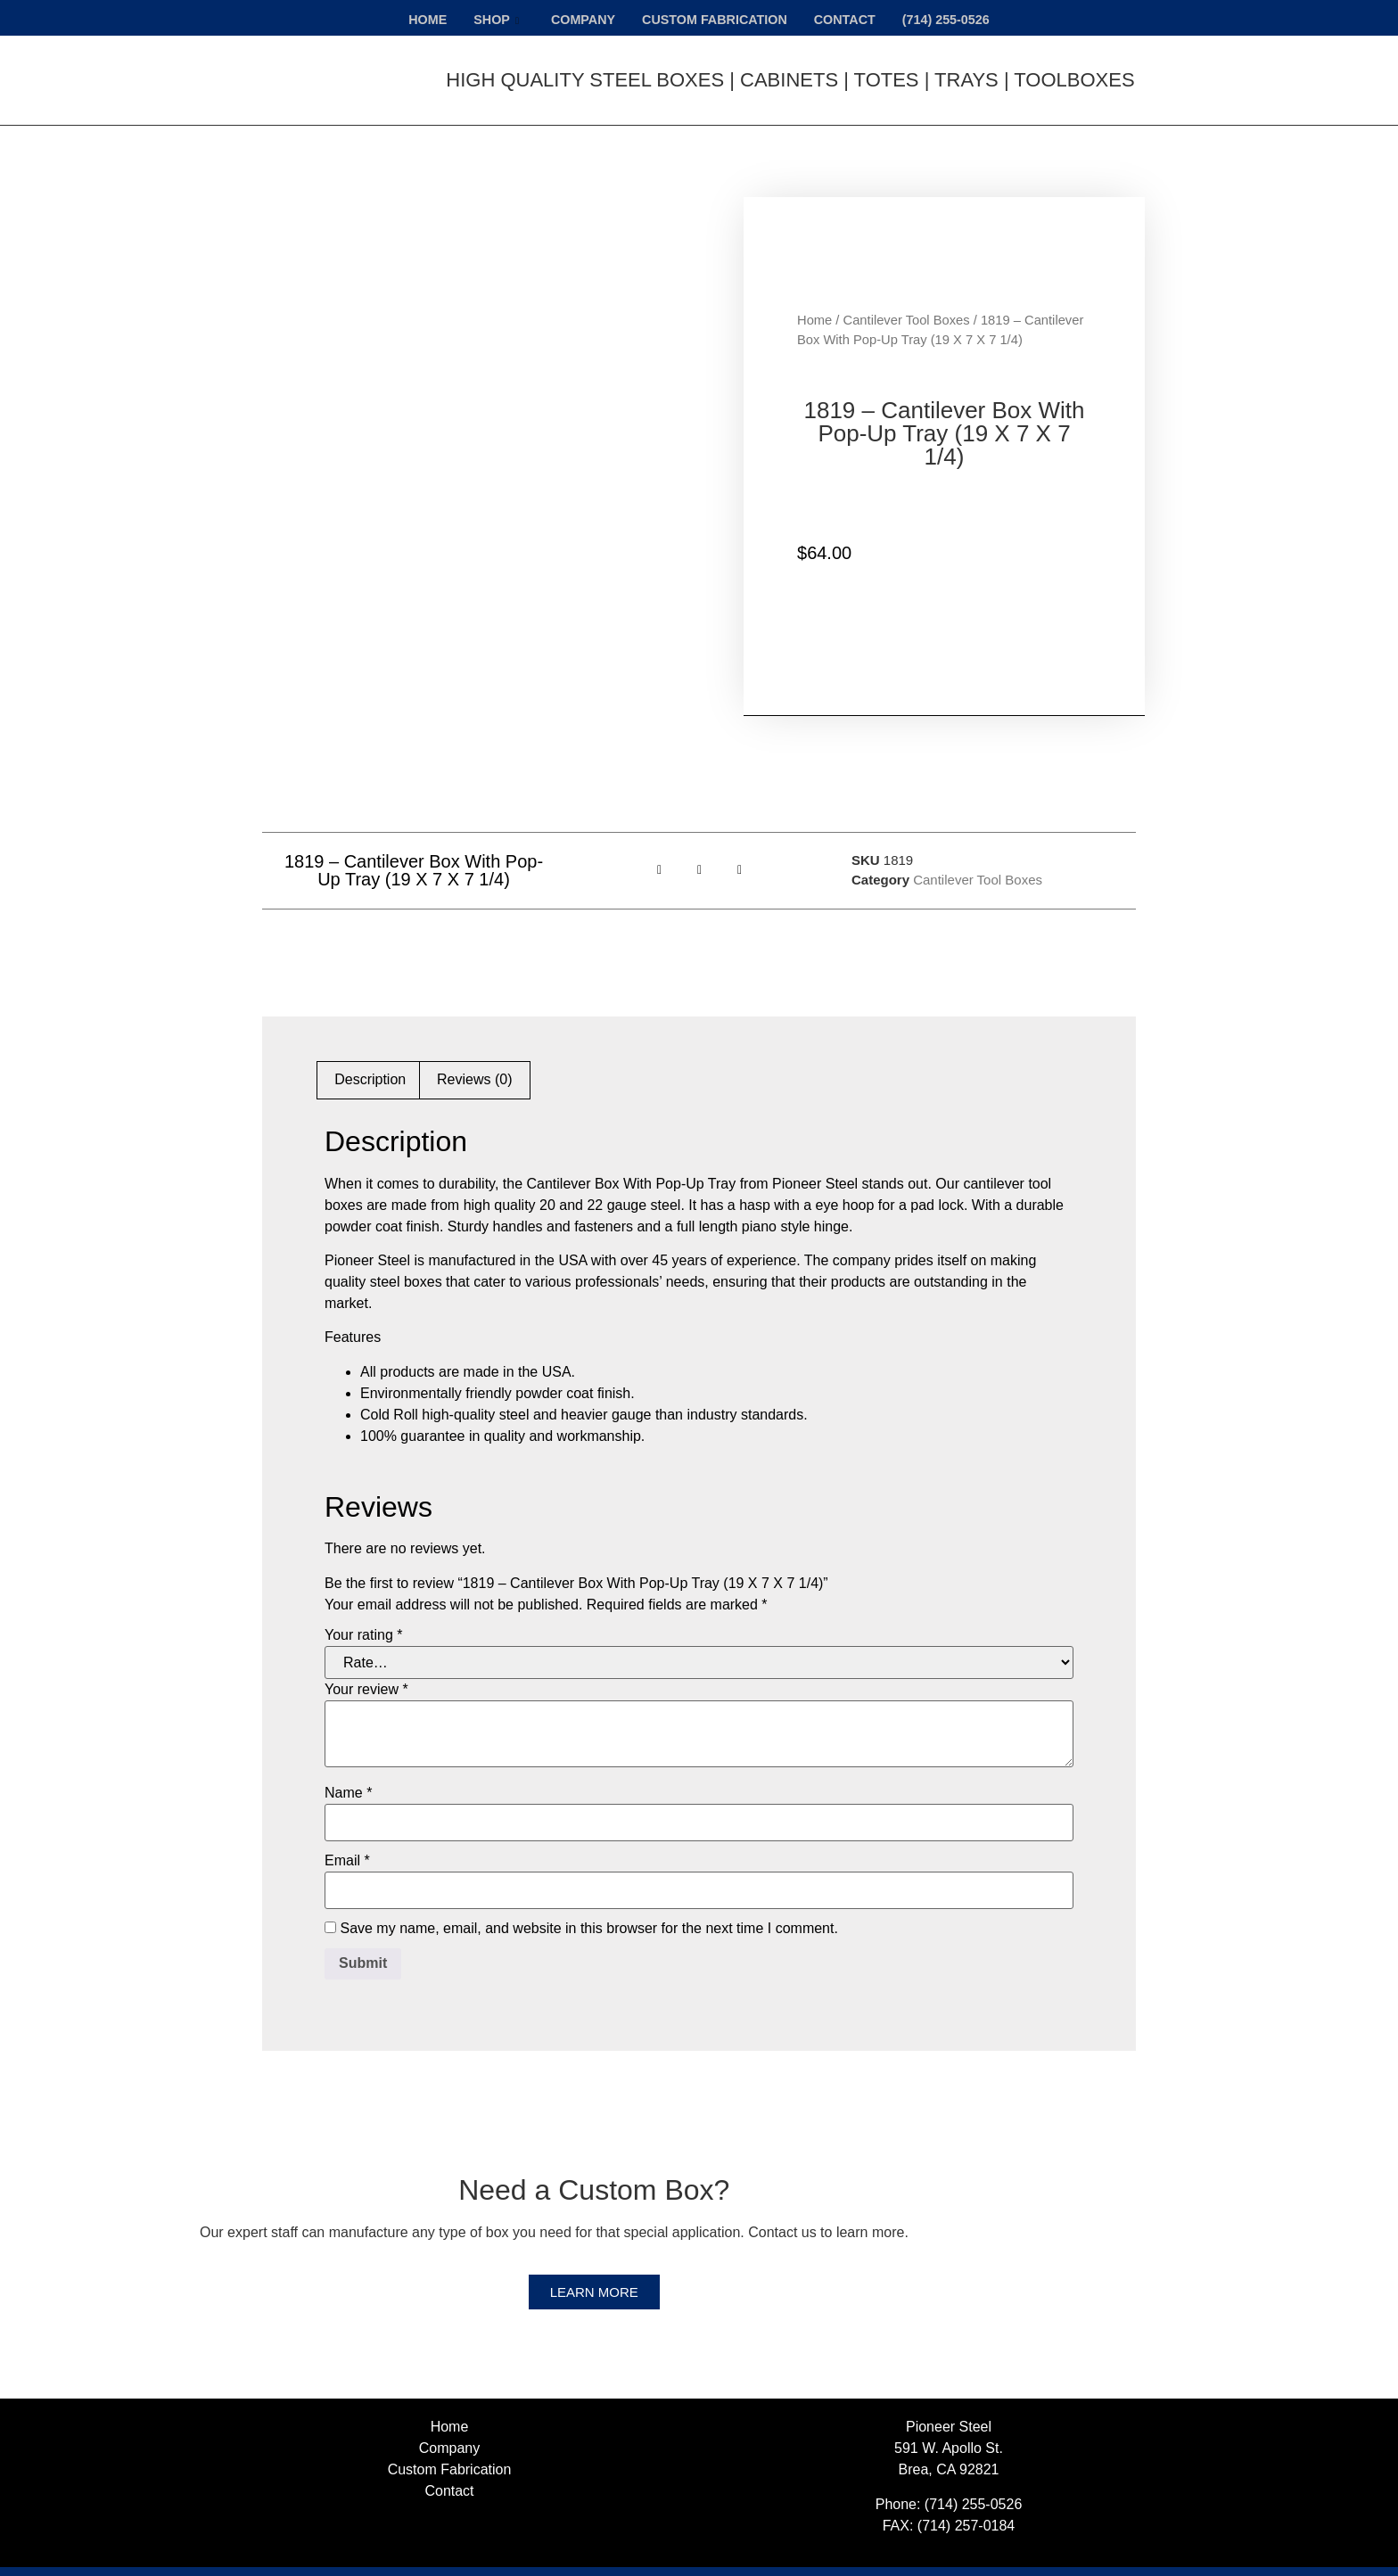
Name (348, 1768)
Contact (849, 18)
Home (419, 18)
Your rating (363, 1610)
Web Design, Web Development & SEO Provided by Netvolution (953, 2559)
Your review (366, 1665)
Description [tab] (370, 1054)
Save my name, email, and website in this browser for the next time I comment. (588, 1904)
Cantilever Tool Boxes (906, 307)
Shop (489, 19)
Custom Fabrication (714, 18)
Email (347, 1836)
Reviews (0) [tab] (474, 1054)
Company (578, 18)
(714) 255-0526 (954, 18)
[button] (659, 845)
